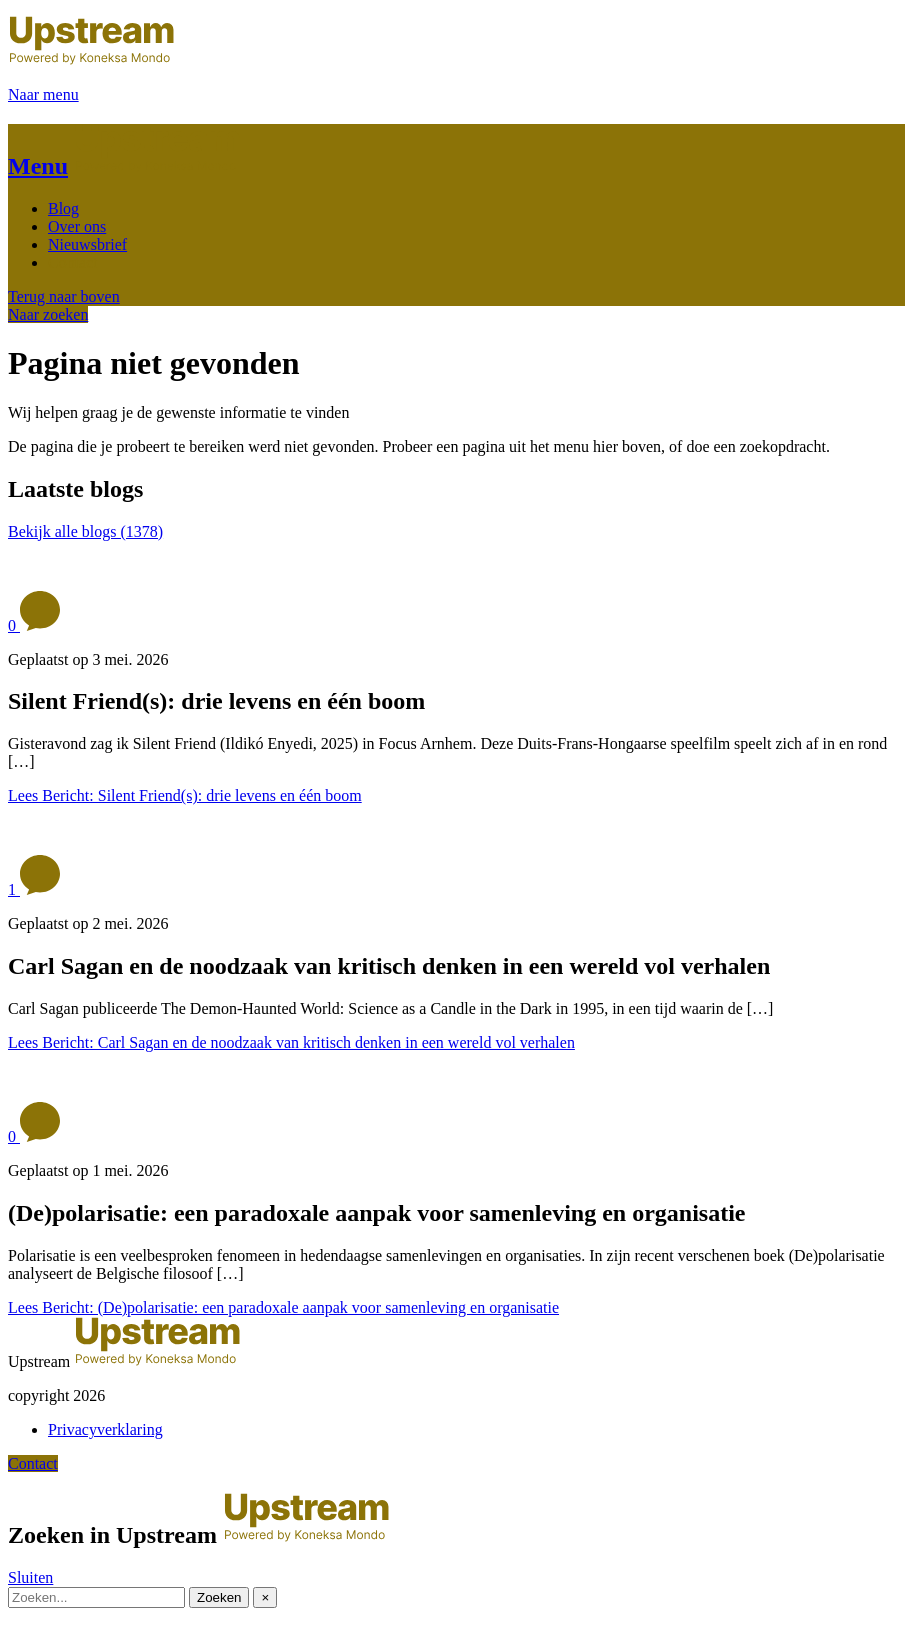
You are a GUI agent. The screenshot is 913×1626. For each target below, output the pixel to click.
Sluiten (30, 1577)
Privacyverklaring (105, 1429)
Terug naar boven (64, 296)
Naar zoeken (48, 314)
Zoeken (219, 1597)
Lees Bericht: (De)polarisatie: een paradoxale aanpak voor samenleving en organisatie (283, 1307)
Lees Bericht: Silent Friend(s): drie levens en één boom (185, 795)
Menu (38, 166)
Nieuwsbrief (87, 244)
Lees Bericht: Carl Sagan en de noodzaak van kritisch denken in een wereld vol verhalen (291, 1042)
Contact (73, 262)
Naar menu (43, 94)
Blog (63, 208)
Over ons (77, 226)
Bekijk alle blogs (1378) (85, 531)
